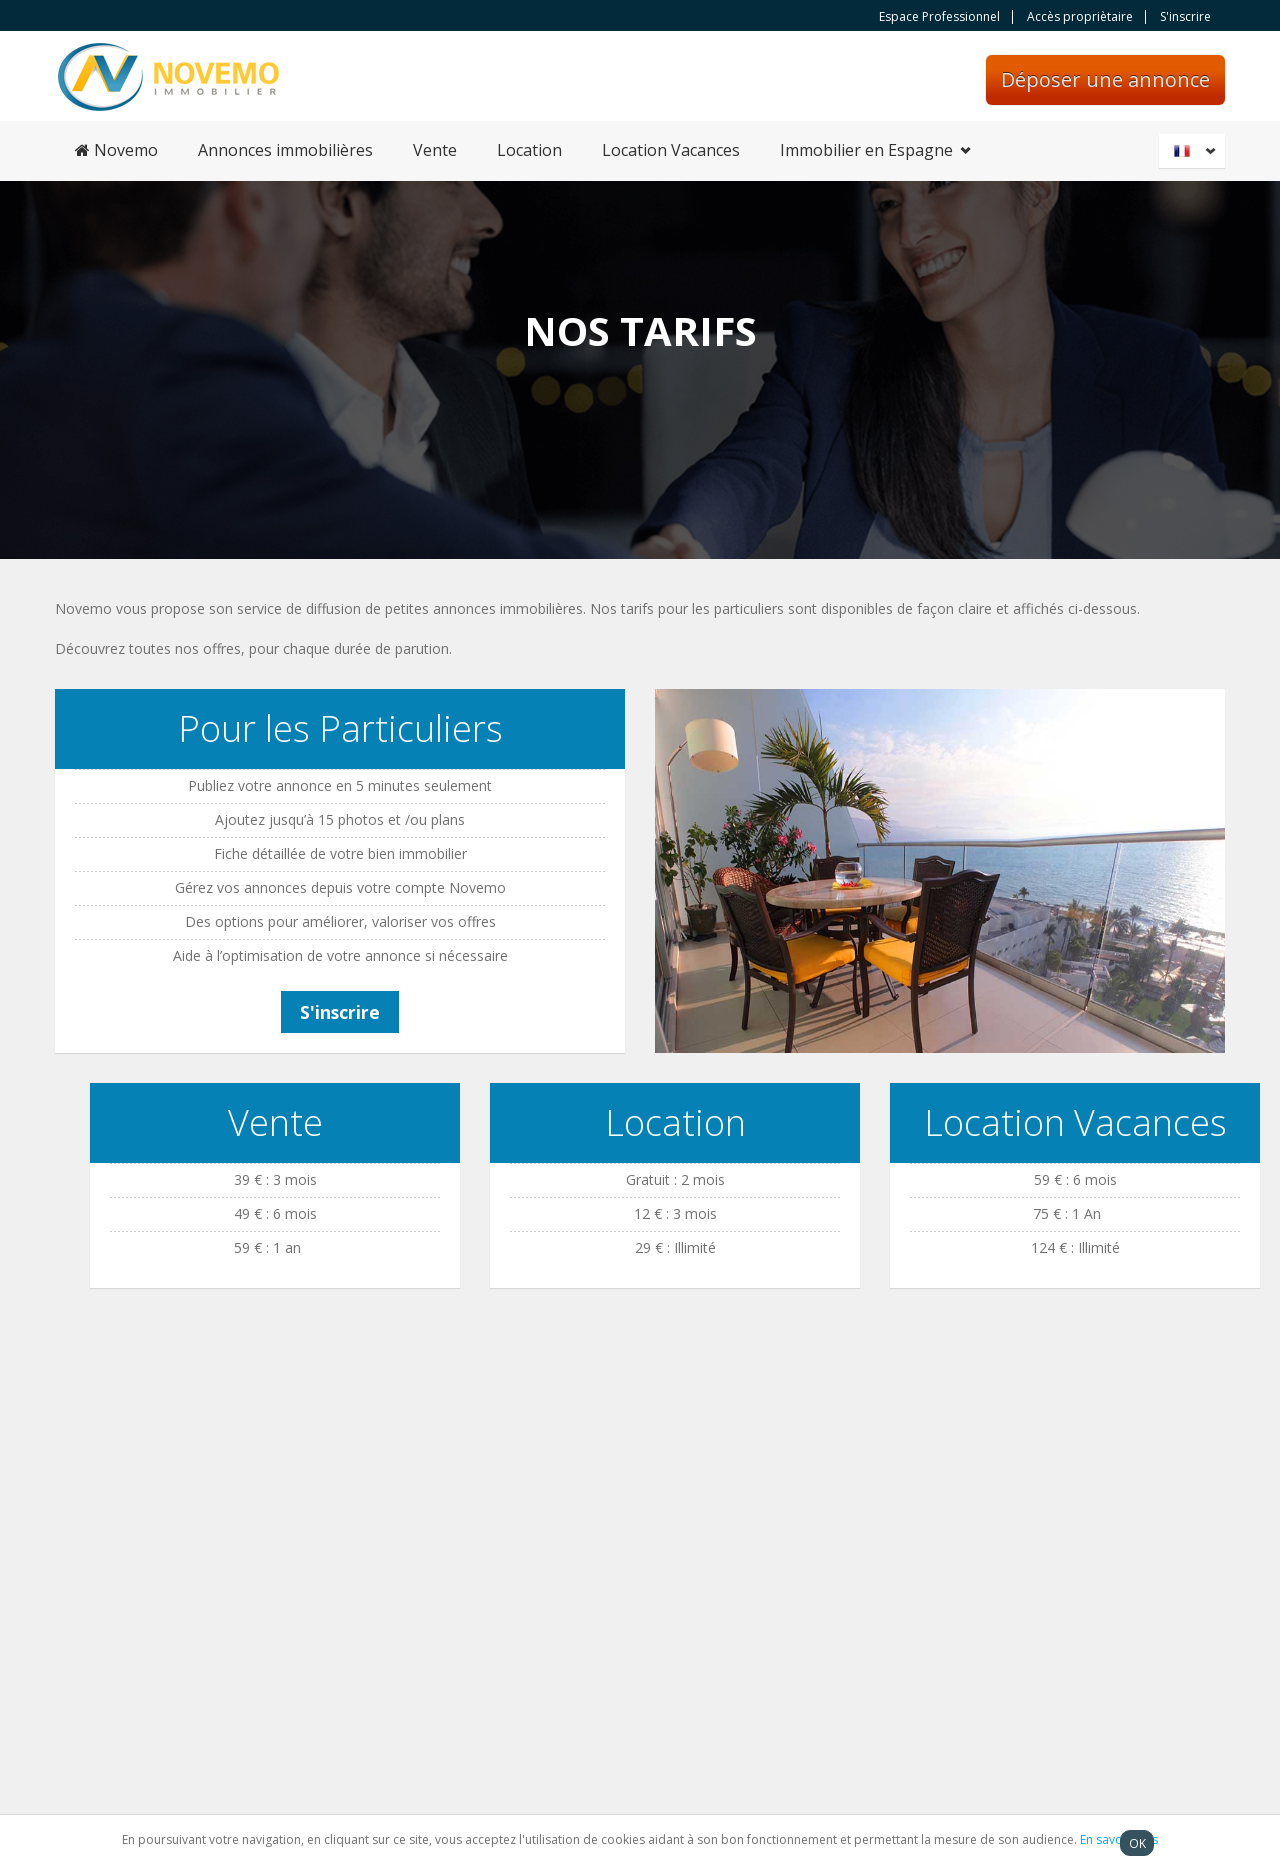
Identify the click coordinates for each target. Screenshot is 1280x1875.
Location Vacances (671, 150)
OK (1137, 1843)
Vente (435, 150)
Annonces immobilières (285, 150)
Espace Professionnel (939, 17)
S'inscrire (1185, 17)
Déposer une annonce (1105, 79)
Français (1195, 151)
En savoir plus (1119, 1839)
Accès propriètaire (1080, 17)
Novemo (116, 150)
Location (529, 150)
